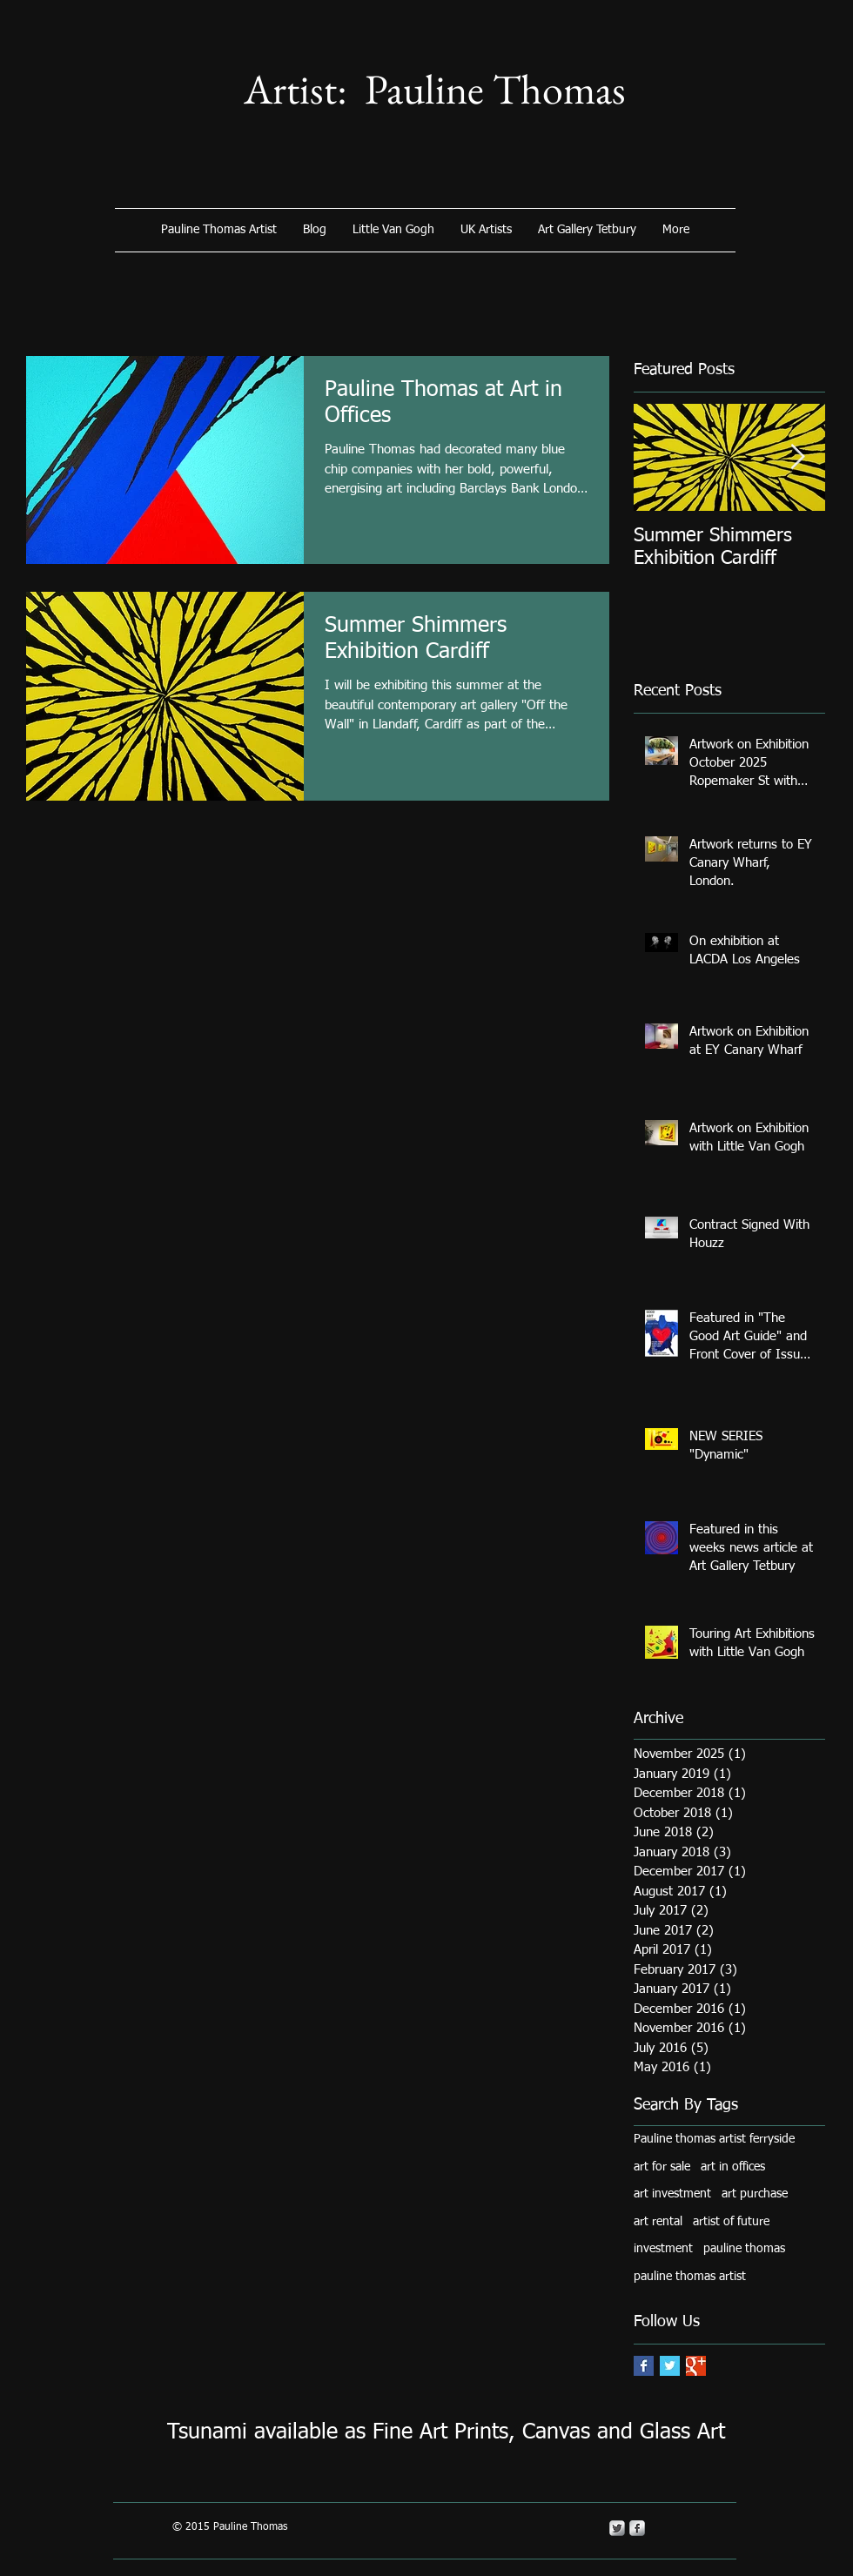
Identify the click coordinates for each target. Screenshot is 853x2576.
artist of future (731, 2222)
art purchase (755, 2194)
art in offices (733, 2167)
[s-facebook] (637, 2528)
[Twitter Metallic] (617, 2528)
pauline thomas (744, 2249)
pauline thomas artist (690, 2277)
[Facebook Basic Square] (644, 2366)
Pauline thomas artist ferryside (714, 2139)
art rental (658, 2222)
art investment (672, 2194)
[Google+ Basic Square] (696, 2366)
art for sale (662, 2167)
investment (663, 2249)
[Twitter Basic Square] (670, 2366)
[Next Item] (797, 457)
